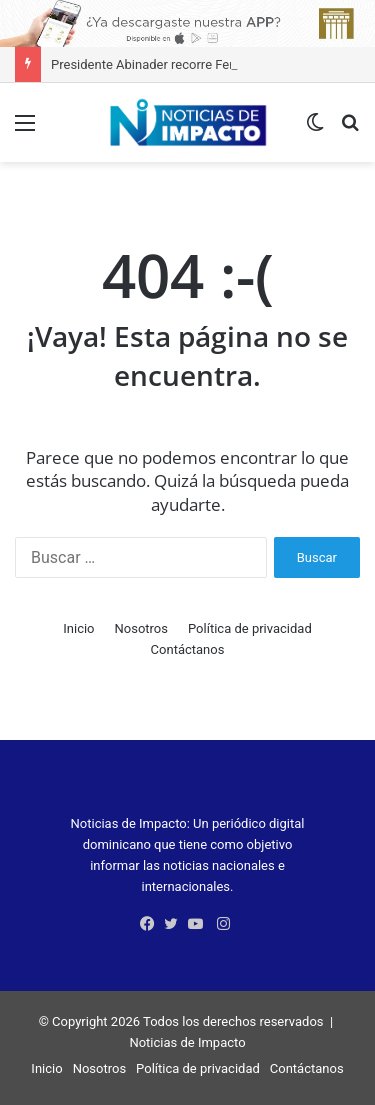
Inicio (78, 628)
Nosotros (141, 628)
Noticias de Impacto (187, 1042)
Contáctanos (188, 649)
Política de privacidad (250, 628)
